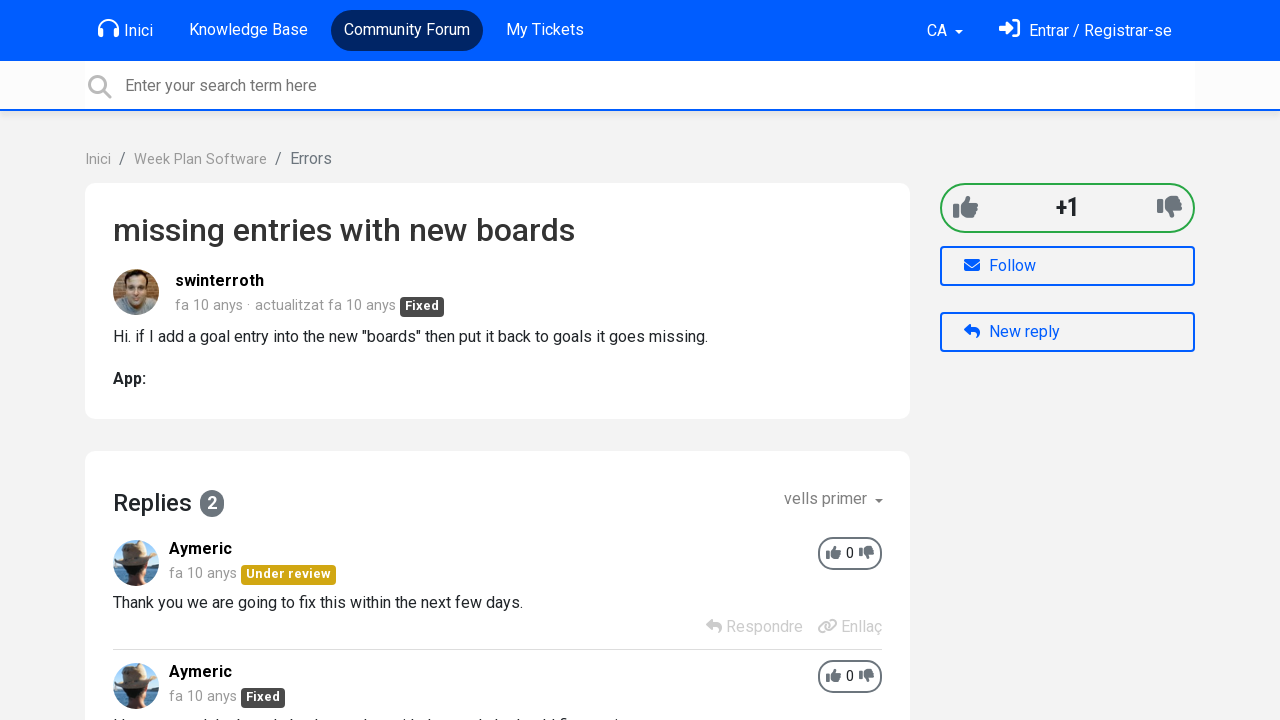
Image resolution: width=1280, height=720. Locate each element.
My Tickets (545, 29)
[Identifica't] (1085, 30)
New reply (1012, 331)
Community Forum (407, 29)
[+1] (965, 207)
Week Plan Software (200, 159)
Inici (125, 29)
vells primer (827, 498)
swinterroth (219, 280)
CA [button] (939, 30)
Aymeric (200, 548)
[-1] (1169, 207)
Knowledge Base (248, 29)
